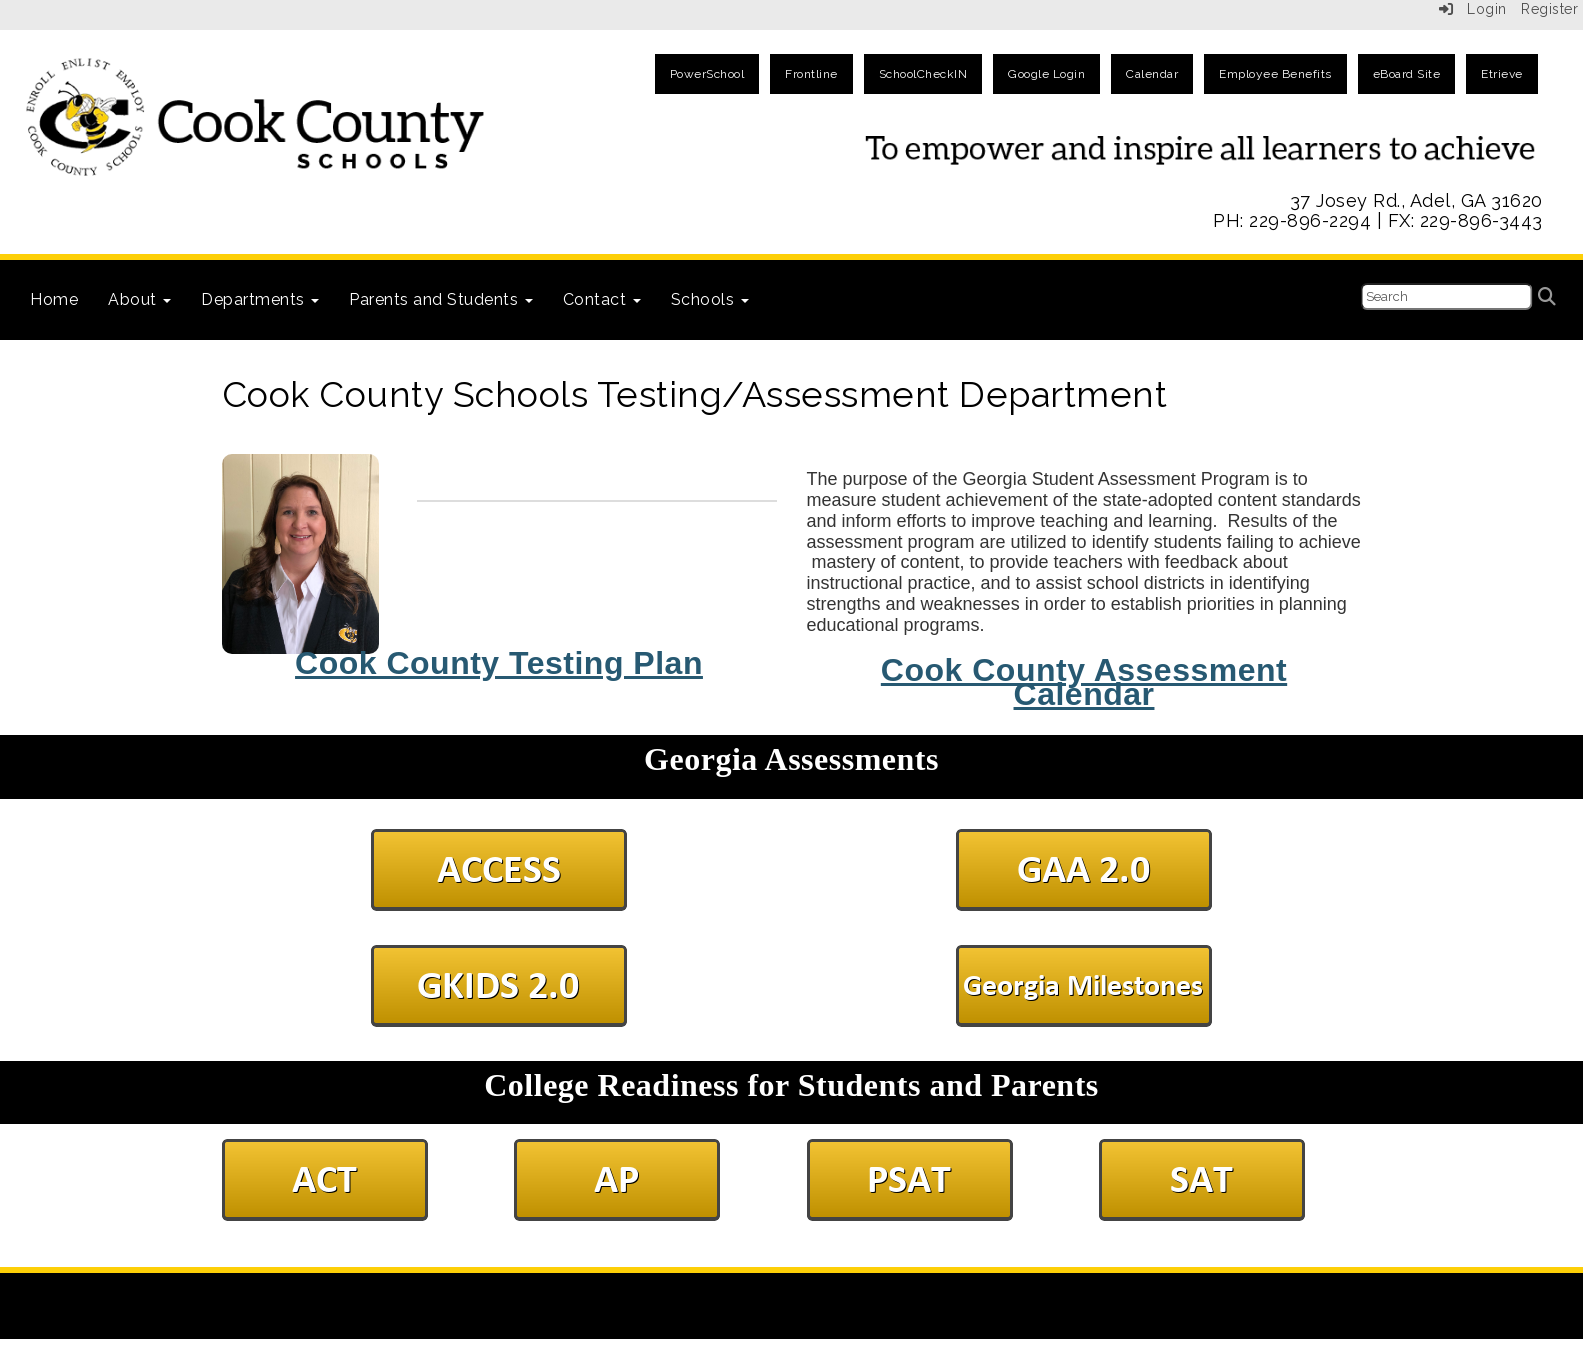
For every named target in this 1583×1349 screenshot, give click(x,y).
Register (1549, 9)
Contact (602, 299)
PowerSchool (707, 74)
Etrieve (1502, 74)
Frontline (811, 74)
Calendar (1152, 74)
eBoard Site (1407, 74)
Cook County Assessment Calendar (1084, 682)
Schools (710, 299)
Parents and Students (441, 299)
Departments (260, 299)
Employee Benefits (1275, 74)
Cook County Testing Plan (499, 663)
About (139, 299)
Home (54, 299)
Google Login (1046, 74)
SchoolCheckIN (923, 74)
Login (1473, 9)
